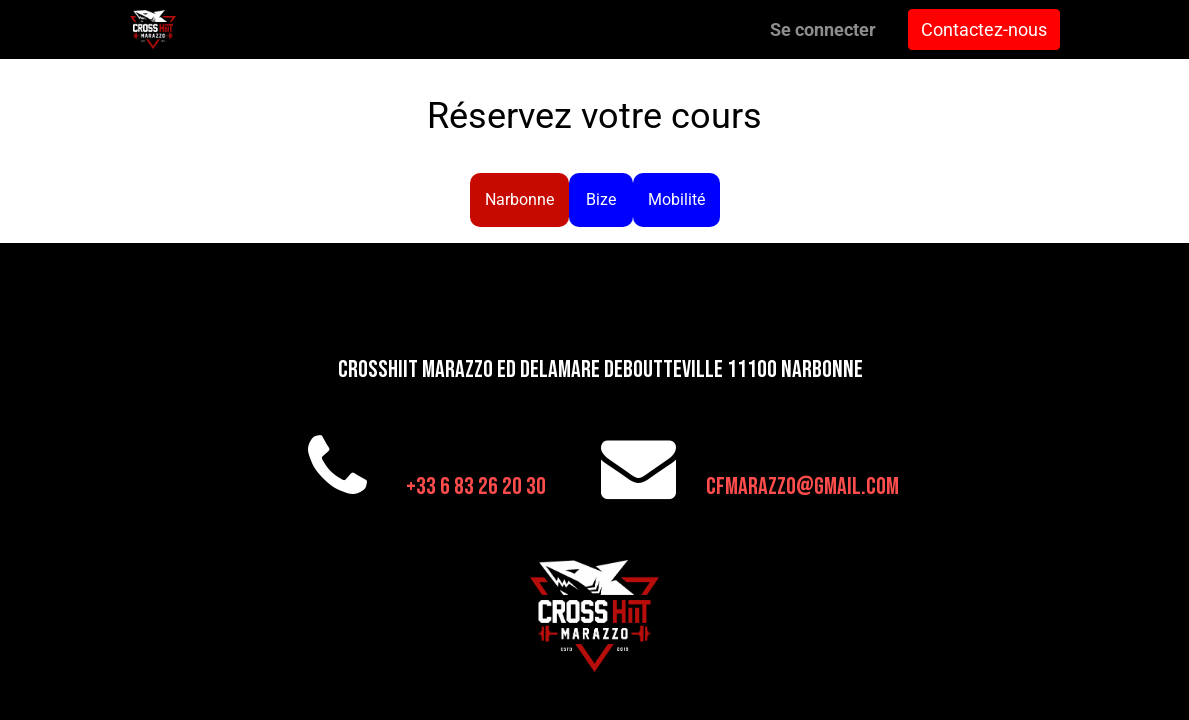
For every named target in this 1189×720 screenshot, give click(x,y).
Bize (601, 199)
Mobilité (676, 199)
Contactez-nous (984, 29)
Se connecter (823, 29)
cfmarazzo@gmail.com (802, 486)
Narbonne (519, 199)
